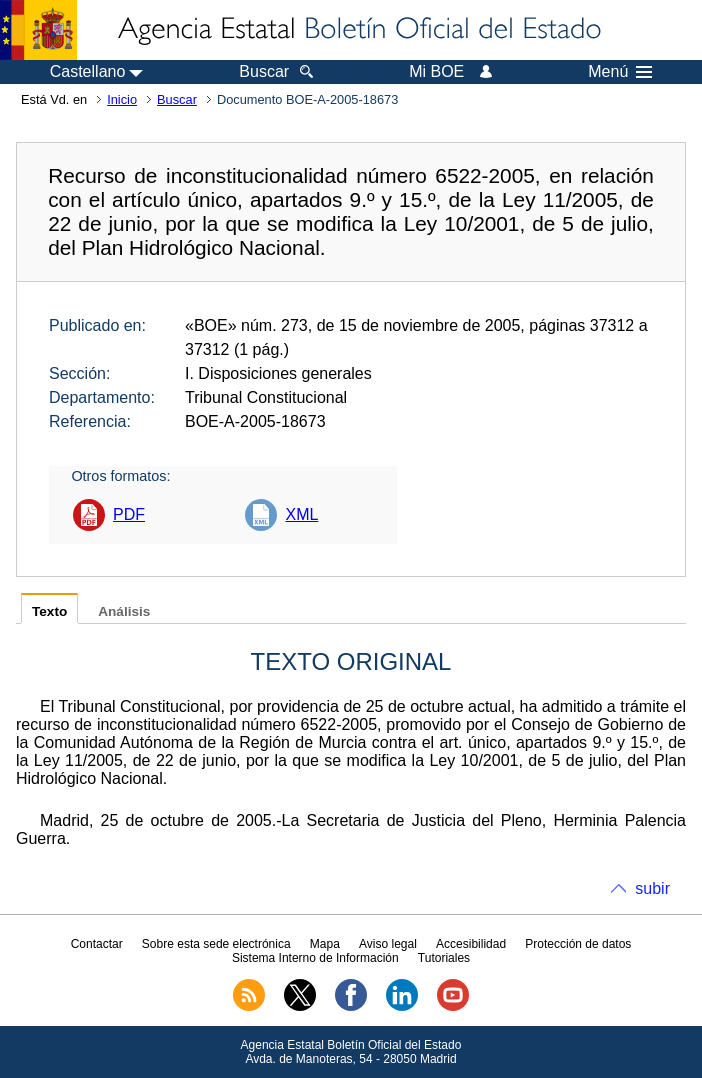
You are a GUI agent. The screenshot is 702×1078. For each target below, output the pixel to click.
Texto (49, 611)
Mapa (325, 944)
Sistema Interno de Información (315, 958)
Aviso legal (388, 944)
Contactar (97, 944)
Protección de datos (578, 944)
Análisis (124, 611)
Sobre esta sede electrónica (216, 944)
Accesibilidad (471, 944)
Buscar (177, 99)
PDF (129, 514)
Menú (620, 72)
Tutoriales (444, 958)
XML (301, 514)
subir (652, 888)
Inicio (122, 99)
